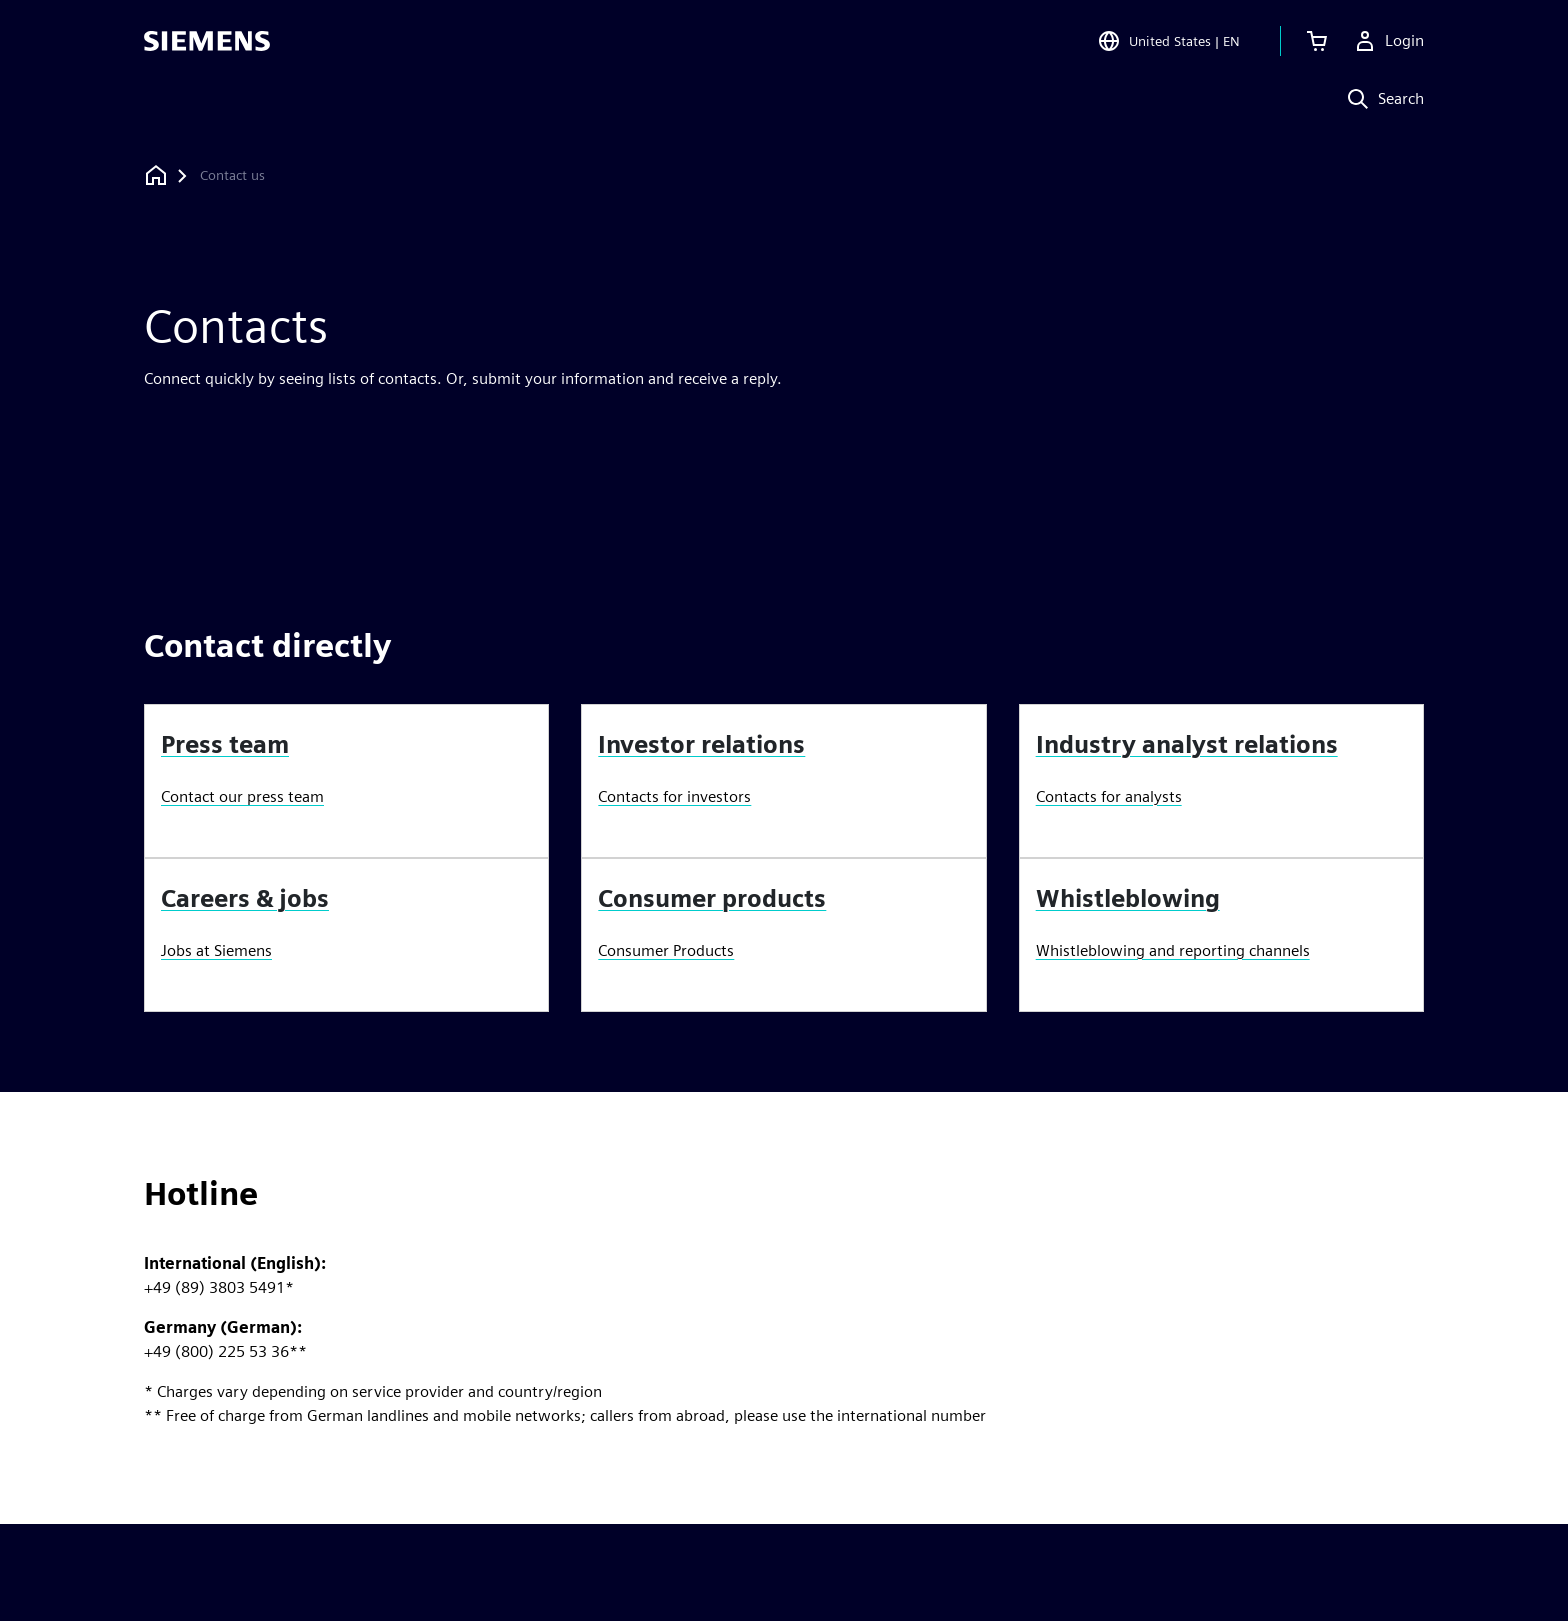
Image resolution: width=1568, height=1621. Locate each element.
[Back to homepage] (156, 175)
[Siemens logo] (207, 44)
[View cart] (1317, 44)
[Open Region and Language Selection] (1168, 44)
